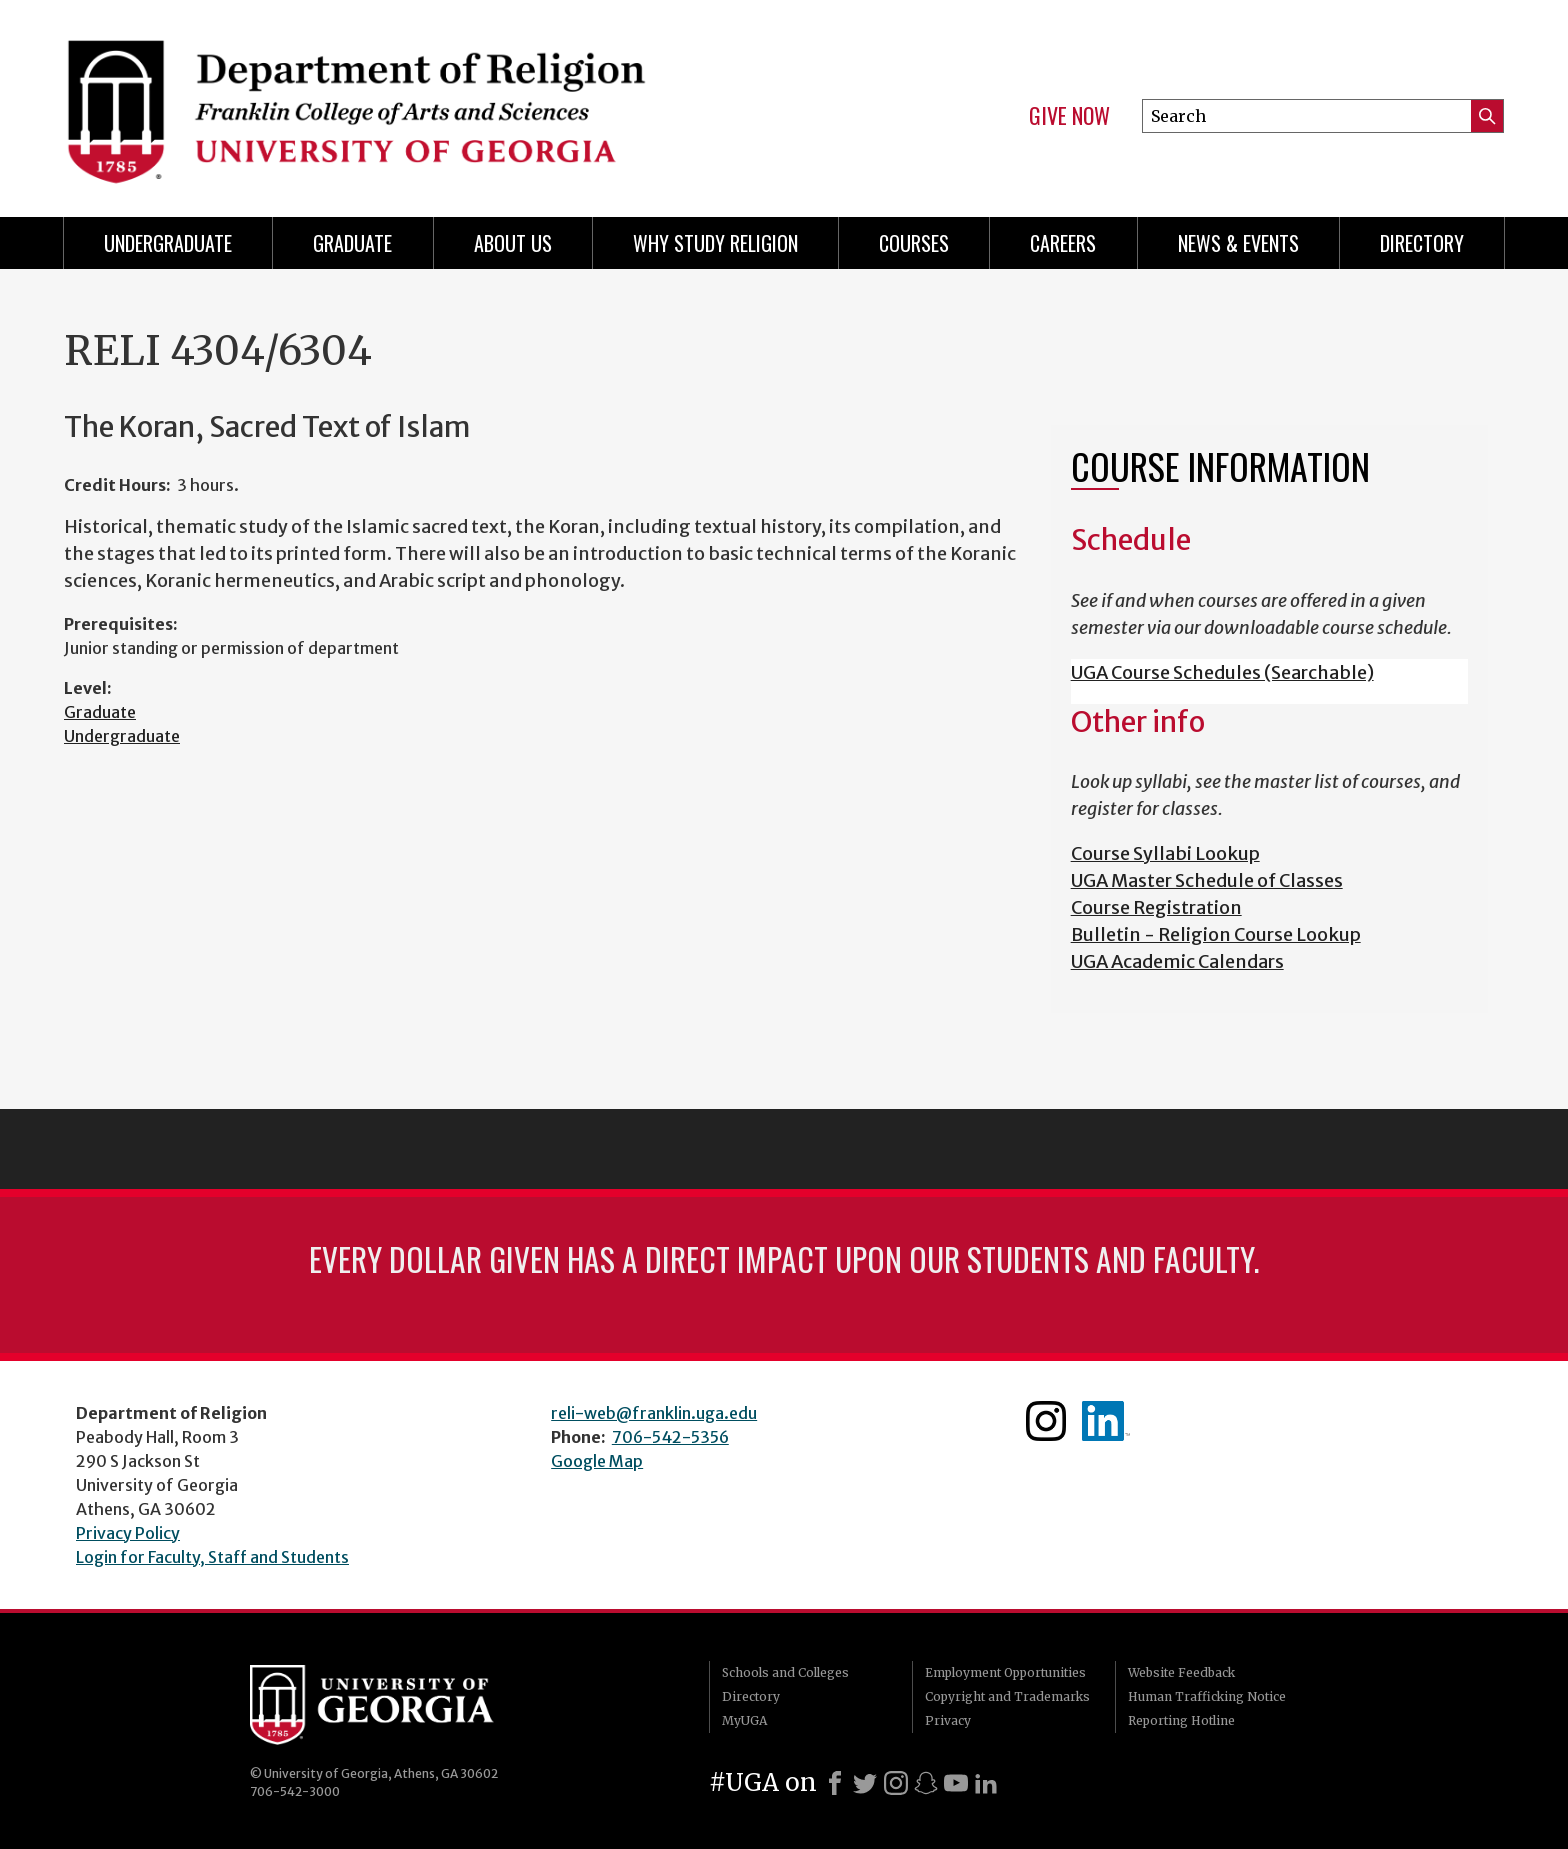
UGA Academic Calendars (1177, 961)
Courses (914, 243)
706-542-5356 (670, 1437)
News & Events (1238, 243)
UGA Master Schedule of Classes (1207, 880)
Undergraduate (168, 243)
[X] (865, 1783)
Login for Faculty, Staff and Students (212, 1557)
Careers (1063, 243)
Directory (1422, 243)
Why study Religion (715, 243)
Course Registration (1156, 907)
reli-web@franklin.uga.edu (654, 1413)
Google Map (597, 1461)
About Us (513, 243)
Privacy (948, 1720)
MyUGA (744, 1720)
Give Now (1069, 116)
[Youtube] (956, 1783)
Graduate (352, 243)
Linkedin (1106, 1421)
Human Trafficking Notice (1207, 1696)
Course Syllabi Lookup (1165, 853)
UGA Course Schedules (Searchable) (1222, 672)
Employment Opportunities (1005, 1672)
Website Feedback (1181, 1672)
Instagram (1046, 1421)
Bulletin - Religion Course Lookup (1216, 934)
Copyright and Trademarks (1007, 1696)
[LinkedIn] (986, 1783)
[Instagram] (896, 1783)
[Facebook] (835, 1783)
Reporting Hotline (1181, 1720)
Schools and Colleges (785, 1672)
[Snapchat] (926, 1783)
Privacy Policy (128, 1533)
